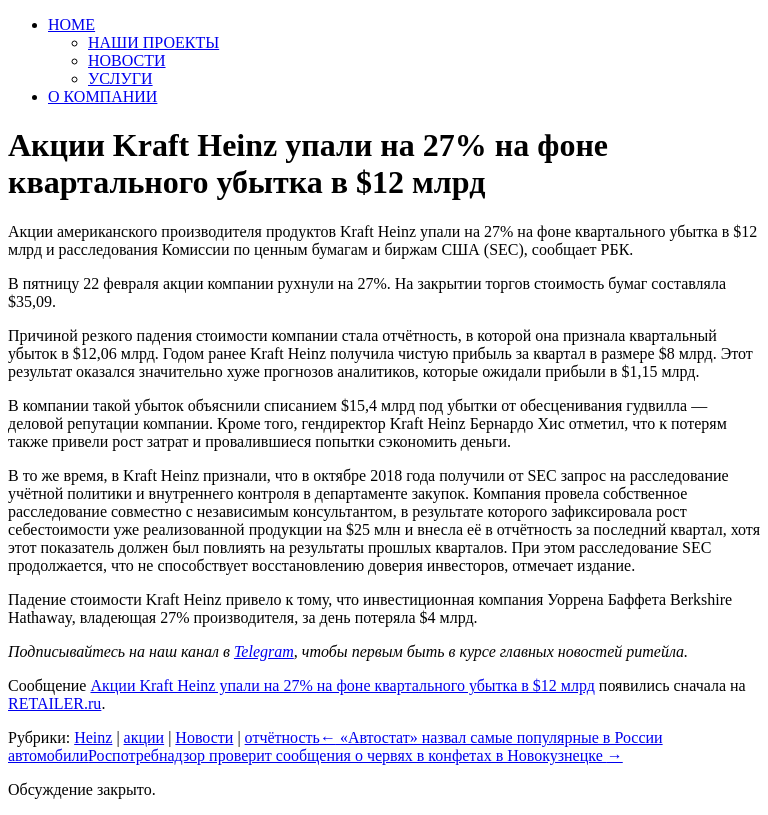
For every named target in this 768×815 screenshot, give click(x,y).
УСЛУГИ (120, 78)
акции (144, 737)
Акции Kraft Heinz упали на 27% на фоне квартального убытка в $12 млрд (342, 685)
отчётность (282, 737)
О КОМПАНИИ (102, 96)
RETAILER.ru (54, 703)
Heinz (93, 737)
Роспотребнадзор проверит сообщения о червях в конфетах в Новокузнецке (355, 755)
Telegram (264, 651)
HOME (71, 24)
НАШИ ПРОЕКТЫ (153, 42)
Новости (204, 737)
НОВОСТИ (127, 60)
